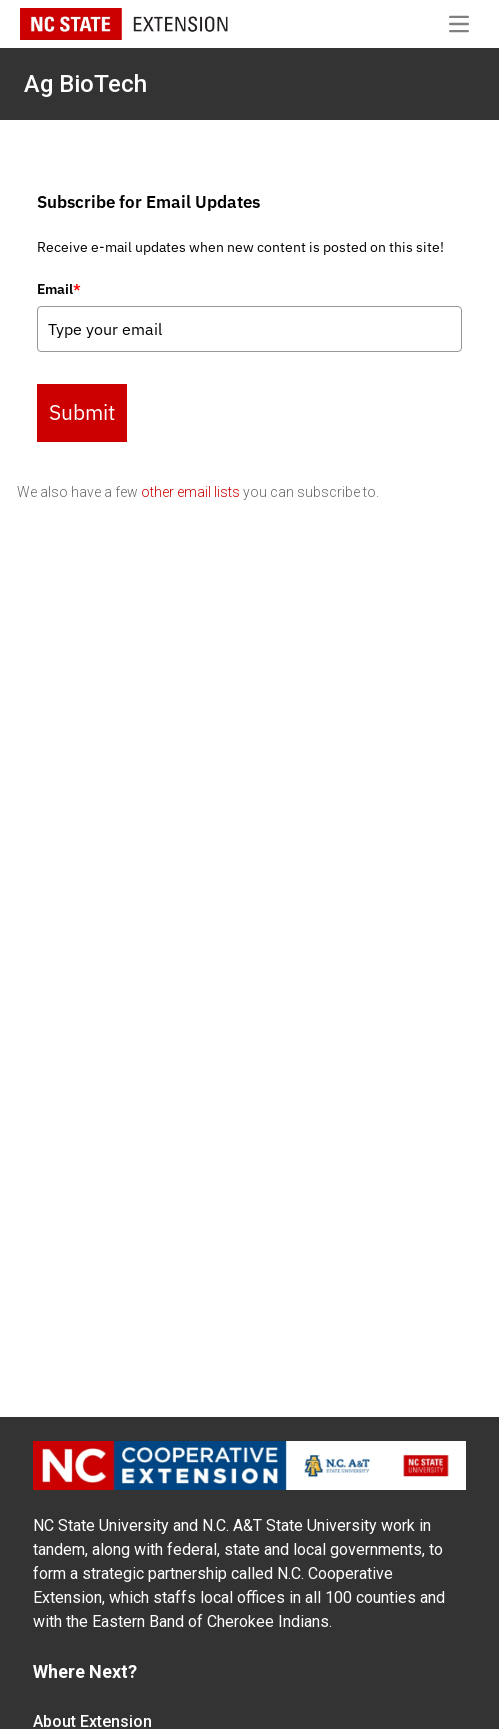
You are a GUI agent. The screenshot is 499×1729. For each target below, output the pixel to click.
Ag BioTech (85, 84)
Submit (82, 412)
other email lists (190, 492)
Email (59, 289)
